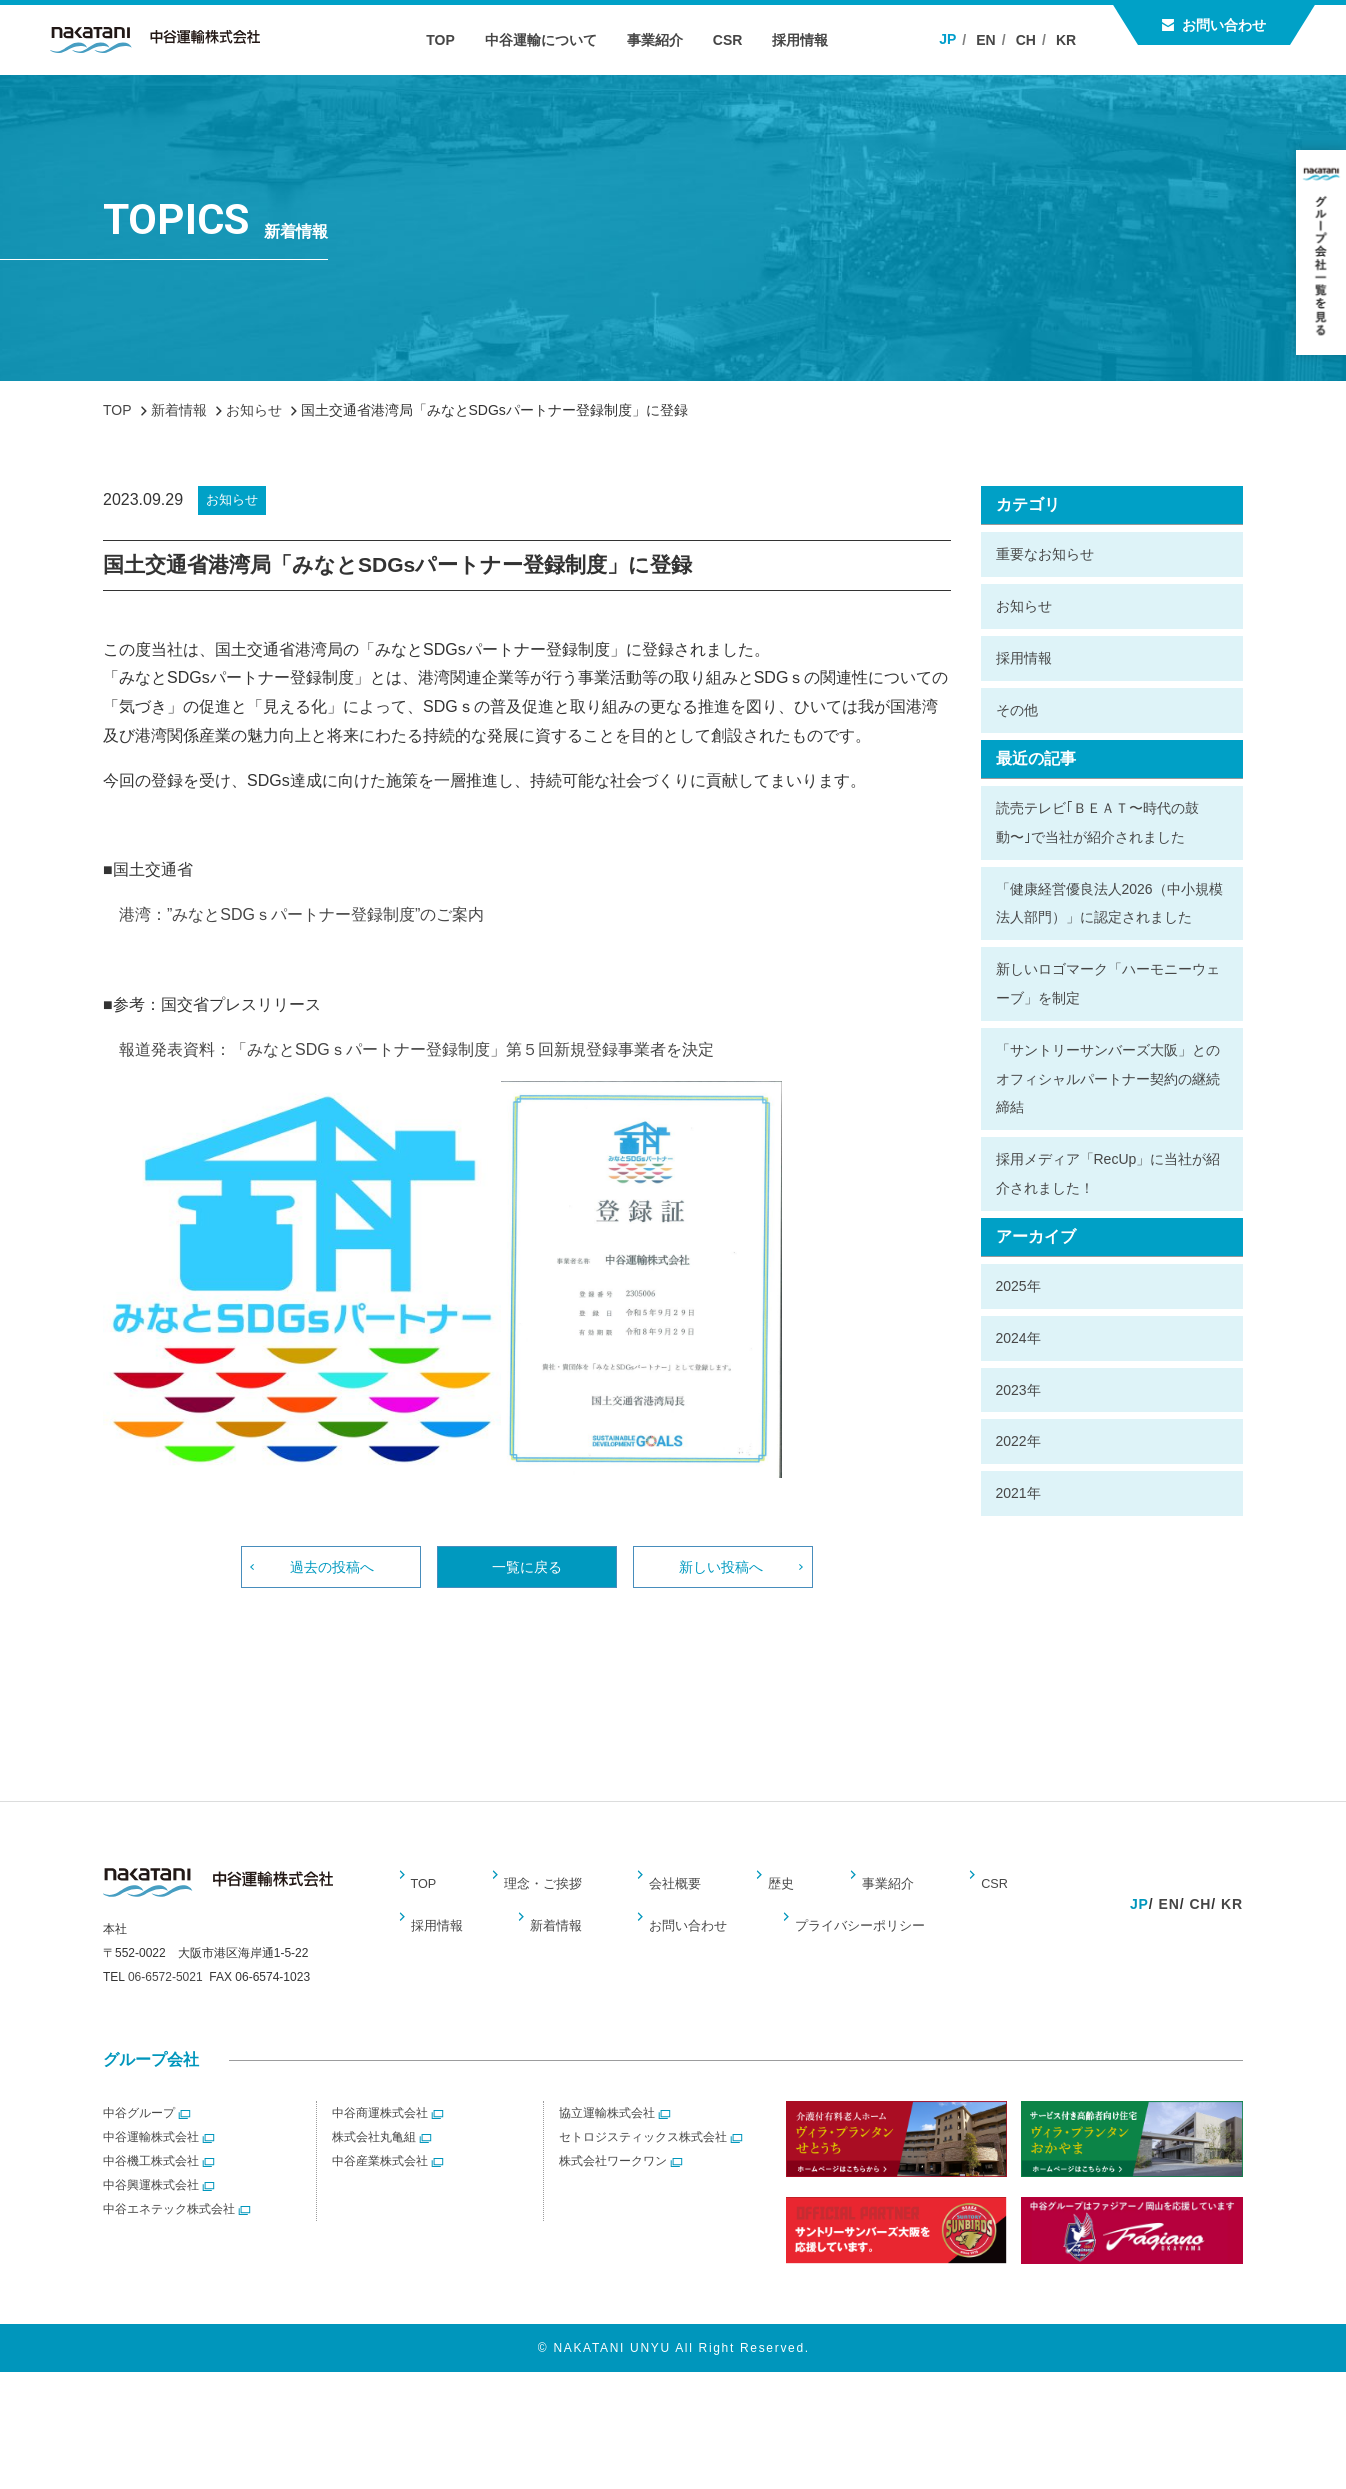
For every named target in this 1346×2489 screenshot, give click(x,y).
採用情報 (811, 40)
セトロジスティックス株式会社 (643, 2149)
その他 (1017, 710)
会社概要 (666, 1889)
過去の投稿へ (331, 1569)
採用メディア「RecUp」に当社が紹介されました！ (1108, 1173)
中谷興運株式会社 (151, 2197)
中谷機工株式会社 (151, 2173)
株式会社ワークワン (613, 2173)
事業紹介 (665, 40)
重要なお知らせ (1045, 554)
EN (990, 40)
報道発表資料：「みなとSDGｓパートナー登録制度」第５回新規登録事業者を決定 (408, 1049)
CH (1031, 40)
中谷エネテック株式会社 (169, 2221)
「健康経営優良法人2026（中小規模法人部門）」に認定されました (1109, 903)
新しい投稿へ (723, 1569)
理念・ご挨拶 (538, 1889)
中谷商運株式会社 (380, 2125)
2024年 (1018, 1338)
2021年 (1018, 1493)
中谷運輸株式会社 (151, 2149)
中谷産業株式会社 (380, 2173)
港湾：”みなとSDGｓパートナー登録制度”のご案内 (293, 914)
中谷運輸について (551, 40)
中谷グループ (139, 2125)
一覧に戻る (527, 1569)
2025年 (1018, 1286)
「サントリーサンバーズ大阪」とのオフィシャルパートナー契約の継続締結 (1108, 1079)
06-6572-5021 (165, 1989)
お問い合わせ (1224, 25)
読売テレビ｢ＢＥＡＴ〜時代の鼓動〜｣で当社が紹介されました (1097, 822)
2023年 (1018, 1390)
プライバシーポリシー (735, 1931)
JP (952, 39)
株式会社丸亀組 (374, 2149)
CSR (738, 40)
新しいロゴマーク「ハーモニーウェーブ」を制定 (1108, 983)
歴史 (765, 1889)
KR (1071, 40)
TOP (450, 40)
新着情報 (439, 1931)
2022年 (1018, 1441)
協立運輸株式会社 (607, 2125)
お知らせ (1024, 606)
